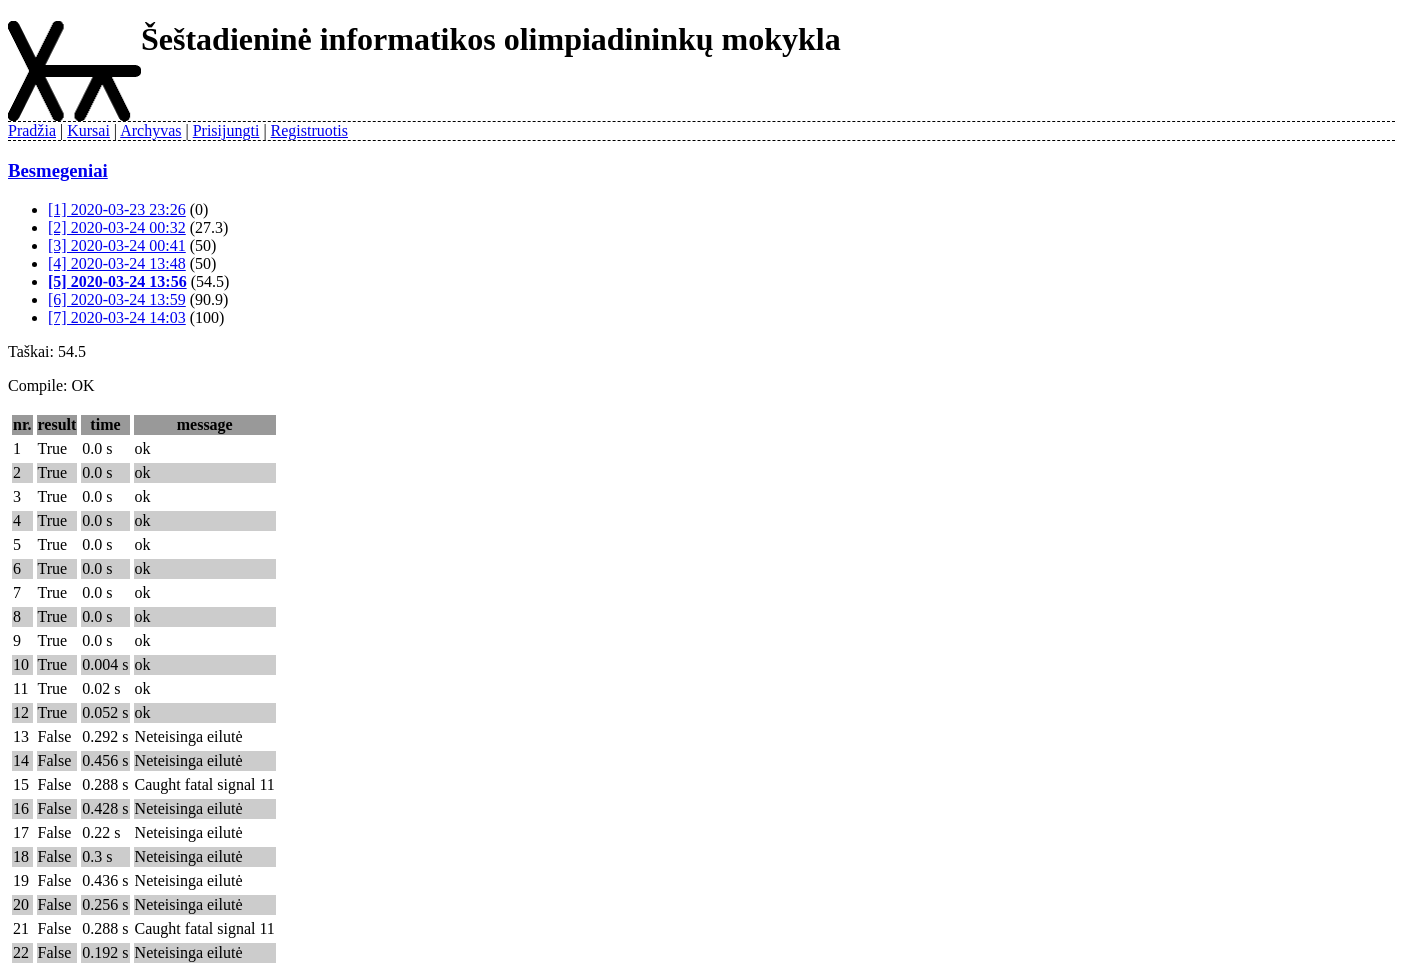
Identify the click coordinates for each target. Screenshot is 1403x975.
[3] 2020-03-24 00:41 (117, 245)
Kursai (88, 130)
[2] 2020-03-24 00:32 (117, 227)
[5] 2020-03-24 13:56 (117, 281)
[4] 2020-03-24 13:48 (117, 263)
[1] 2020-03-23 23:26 (117, 209)
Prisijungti (226, 130)
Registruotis (309, 130)
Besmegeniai (58, 170)
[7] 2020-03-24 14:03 (117, 317)
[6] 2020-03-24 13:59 (117, 299)
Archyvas (150, 130)
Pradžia (32, 130)
